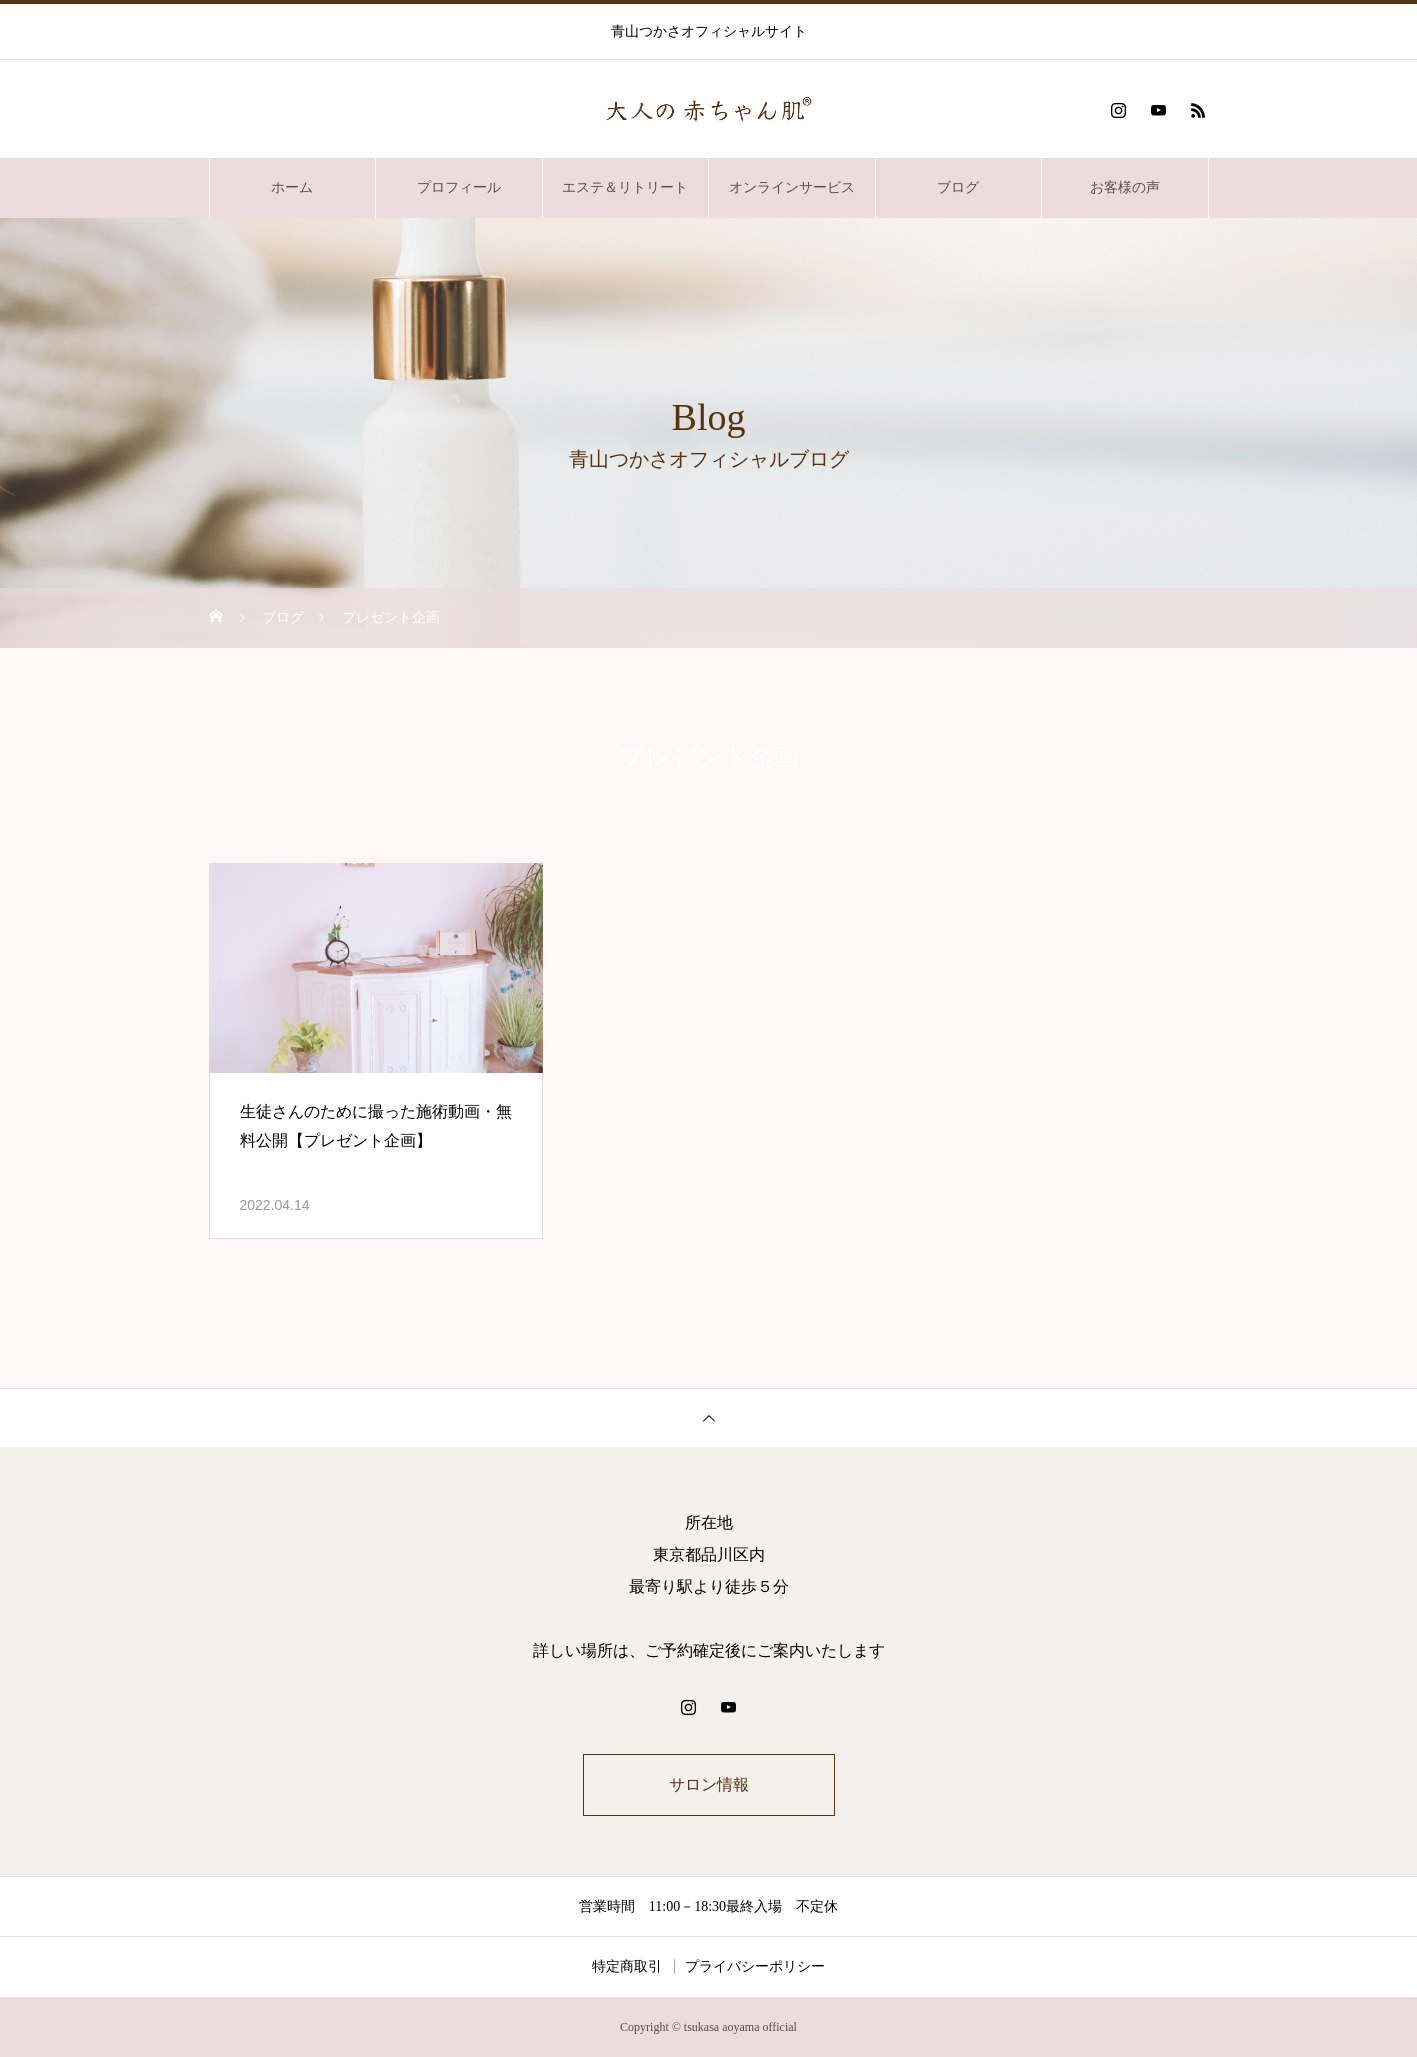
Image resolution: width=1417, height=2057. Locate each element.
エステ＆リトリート (625, 187)
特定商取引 (627, 1966)
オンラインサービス (792, 187)
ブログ (958, 187)
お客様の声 (1125, 187)
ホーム (292, 187)
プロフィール (459, 187)
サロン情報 (709, 1784)
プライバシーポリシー (755, 1966)
